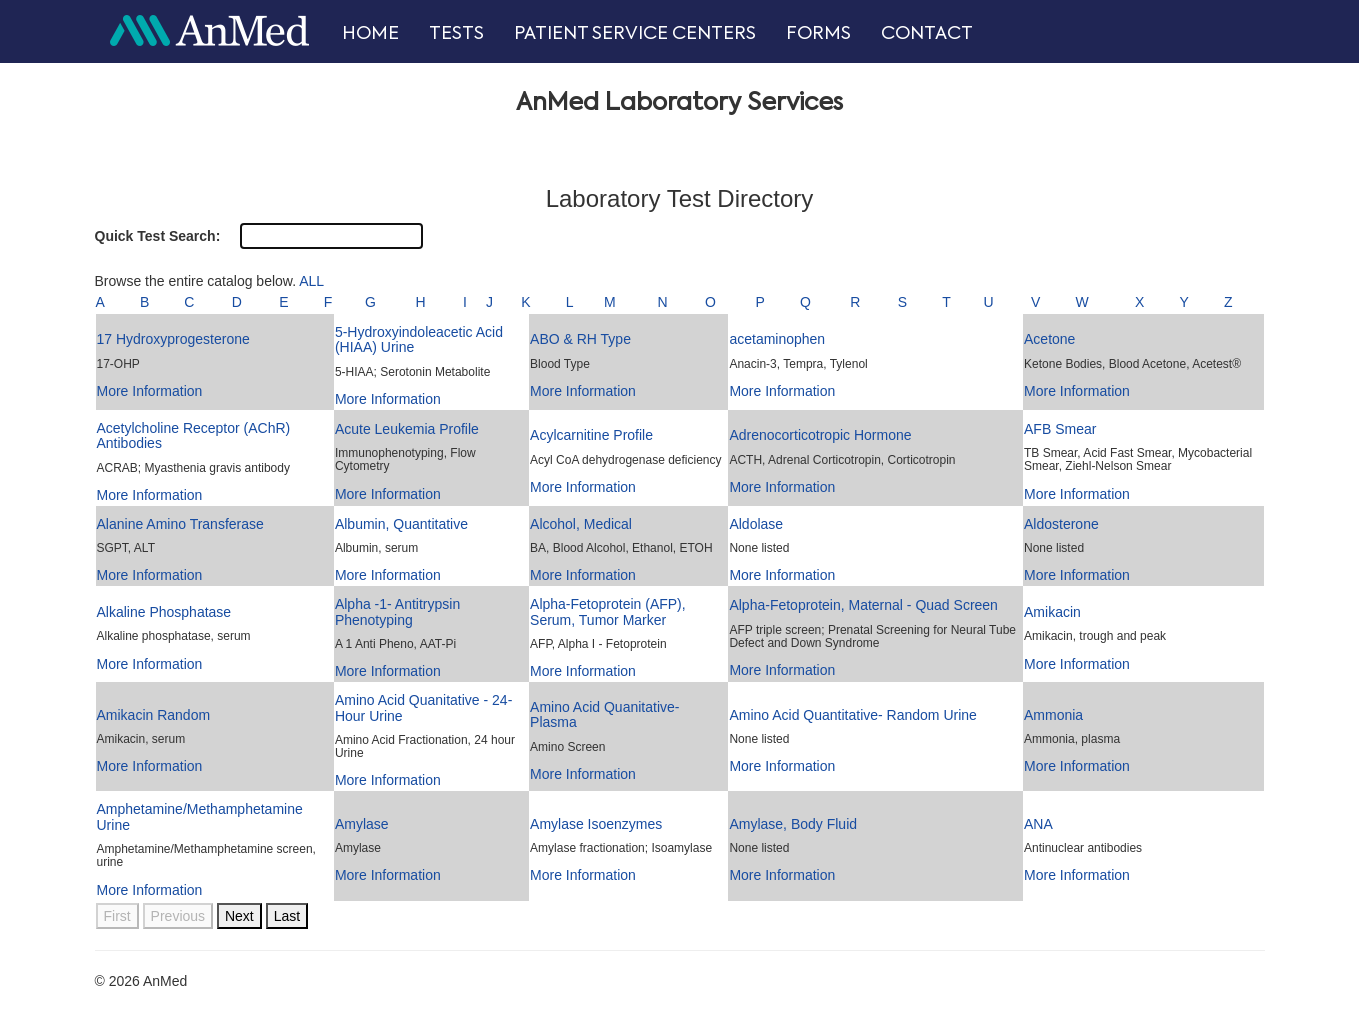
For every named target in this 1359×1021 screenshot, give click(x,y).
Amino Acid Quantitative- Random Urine (852, 715)
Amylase (362, 824)
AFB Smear (1060, 429)
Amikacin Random (154, 715)
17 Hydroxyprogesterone (173, 339)
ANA (1038, 824)
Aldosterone (1061, 524)
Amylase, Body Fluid (793, 824)
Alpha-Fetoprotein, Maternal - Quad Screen (863, 605)
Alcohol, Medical (581, 524)
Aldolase (756, 524)
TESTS (456, 34)
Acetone (1049, 339)
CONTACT (927, 34)
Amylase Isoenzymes (596, 824)
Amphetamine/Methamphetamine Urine (200, 816)
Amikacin (1052, 612)
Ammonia (1053, 715)
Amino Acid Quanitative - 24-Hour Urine (423, 707)
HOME (370, 34)
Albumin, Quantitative (401, 524)
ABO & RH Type (580, 339)
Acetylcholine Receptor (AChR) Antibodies (194, 435)
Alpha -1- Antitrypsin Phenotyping (397, 611)
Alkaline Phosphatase (164, 612)
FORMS (818, 34)
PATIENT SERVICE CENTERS (635, 34)
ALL (311, 281)
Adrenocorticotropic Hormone (820, 435)
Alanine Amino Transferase (180, 524)
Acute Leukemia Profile (407, 429)
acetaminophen (777, 339)
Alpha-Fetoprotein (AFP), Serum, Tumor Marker (608, 611)
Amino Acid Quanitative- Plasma (604, 714)
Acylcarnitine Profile (591, 435)
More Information (150, 391)
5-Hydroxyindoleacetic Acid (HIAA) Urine (419, 339)
